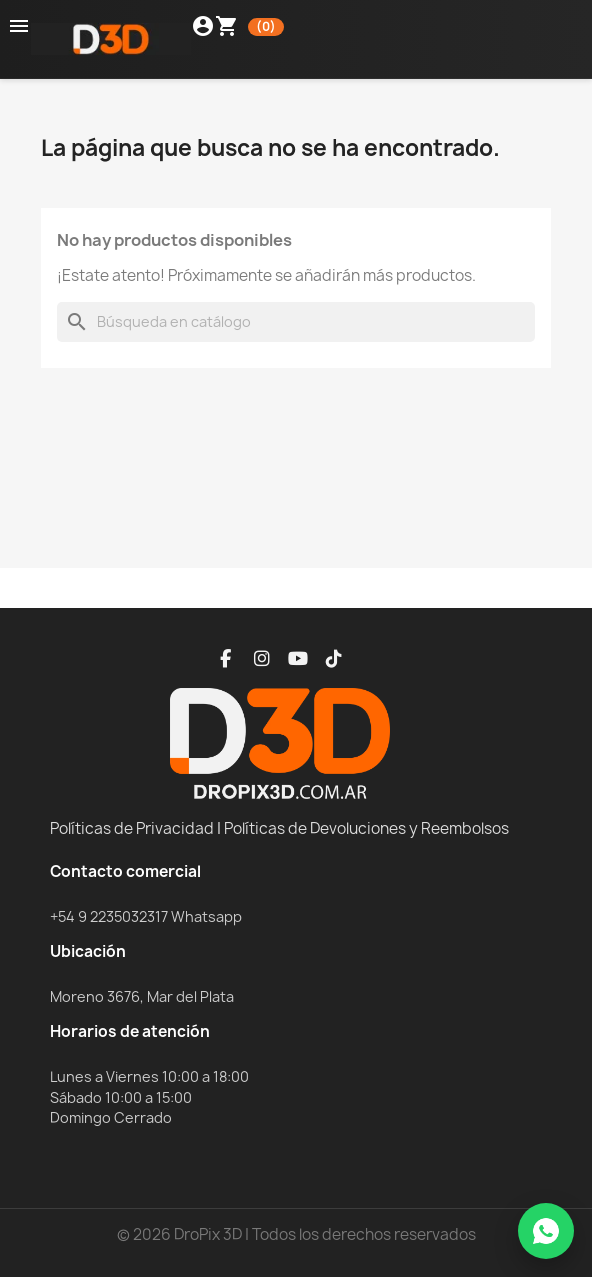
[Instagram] (262, 659)
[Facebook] (226, 659)
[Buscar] (296, 322)
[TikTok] (334, 659)
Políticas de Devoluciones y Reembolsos (366, 828)
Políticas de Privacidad (132, 828)
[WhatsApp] (546, 1231)
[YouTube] (298, 659)
